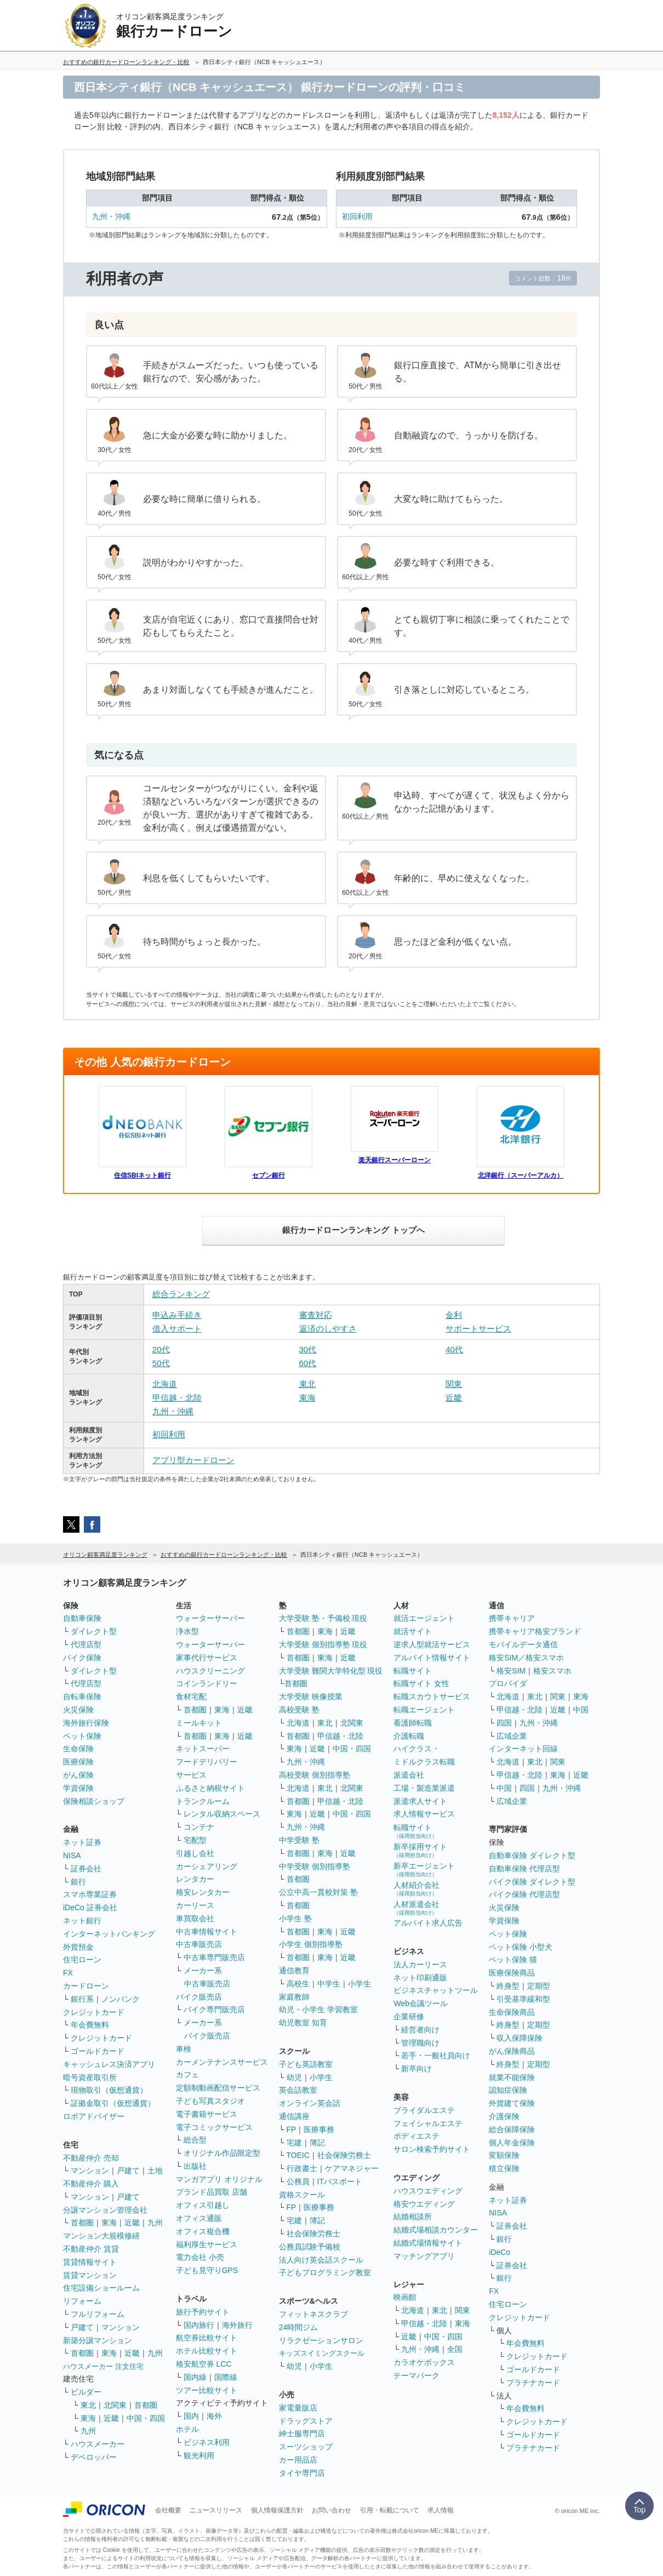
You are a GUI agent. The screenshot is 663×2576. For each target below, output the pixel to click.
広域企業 (511, 1736)
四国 (504, 1722)
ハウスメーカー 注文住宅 (103, 2366)
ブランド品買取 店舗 (211, 2191)
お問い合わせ (331, 2510)
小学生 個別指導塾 (310, 1944)
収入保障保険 (519, 2038)
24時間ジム (298, 2327)
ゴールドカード (97, 2051)
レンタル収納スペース (222, 1813)
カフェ (187, 2074)
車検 (183, 2048)
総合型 (195, 2139)
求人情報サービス (424, 1813)
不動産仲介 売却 (91, 2158)
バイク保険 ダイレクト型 (532, 1881)
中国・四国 (146, 2418)
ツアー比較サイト (206, 2390)
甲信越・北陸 (177, 1397)
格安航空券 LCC (204, 2364)
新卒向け (416, 2068)
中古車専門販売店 (214, 1957)
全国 (454, 2349)
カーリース (195, 1905)
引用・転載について (389, 2510)
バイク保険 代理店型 (524, 1894)
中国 (580, 1709)
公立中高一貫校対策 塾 (318, 1892)
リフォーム (82, 2301)
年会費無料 (90, 2024)
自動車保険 (82, 1618)
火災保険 (78, 1709)
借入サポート (177, 1328)
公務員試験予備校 (309, 2246)
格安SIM (510, 1670)
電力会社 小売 (200, 2257)
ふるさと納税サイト (210, 1788)
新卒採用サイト (420, 1850)
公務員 (298, 2181)
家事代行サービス (206, 1657)
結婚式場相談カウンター (435, 2229)
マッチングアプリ (424, 2256)
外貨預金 (78, 1947)
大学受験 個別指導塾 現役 (323, 1644)
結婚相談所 (412, 2216)
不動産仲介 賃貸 (91, 2248)
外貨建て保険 (512, 2103)
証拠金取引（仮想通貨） (113, 2103)
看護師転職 (412, 1722)
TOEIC (298, 2155)
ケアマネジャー (352, 2168)
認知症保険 (508, 2090)
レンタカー (195, 1879)
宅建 (294, 2142)
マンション (90, 2170)
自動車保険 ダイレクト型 (532, 1855)
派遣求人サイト (420, 1801)
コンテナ (199, 1827)
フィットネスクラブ (313, 2314)
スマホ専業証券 (90, 1894)
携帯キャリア (512, 1618)
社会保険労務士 (344, 2155)
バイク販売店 (199, 1996)
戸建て (128, 2170)
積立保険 (504, 2168)
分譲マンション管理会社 (105, 2210)
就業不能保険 (512, 2077)
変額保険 (504, 2155)
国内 (191, 2416)
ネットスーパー (203, 1748)
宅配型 (195, 1840)
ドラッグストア (306, 2421)
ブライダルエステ (424, 2110)
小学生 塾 (295, 1918)
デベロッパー (94, 2457)
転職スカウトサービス (431, 1696)
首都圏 (82, 2222)
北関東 (115, 2405)
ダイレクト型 (94, 1631)
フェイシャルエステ (427, 2123)
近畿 (453, 1397)
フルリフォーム (97, 2314)
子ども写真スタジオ (210, 2101)
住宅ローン (82, 1959)
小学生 (359, 1983)
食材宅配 (191, 1696)
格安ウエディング (424, 2204)
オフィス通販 (199, 2218)
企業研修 (408, 2016)
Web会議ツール (420, 2003)
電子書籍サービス (206, 2114)
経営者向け (420, 2029)
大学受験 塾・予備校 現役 (323, 1618)
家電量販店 (298, 2407)
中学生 (328, 1983)
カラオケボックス (424, 2362)
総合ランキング (181, 1294)
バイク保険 (82, 1657)
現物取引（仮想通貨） (109, 2090)
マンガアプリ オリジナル (219, 2179)
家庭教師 (294, 1996)
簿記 (317, 2142)
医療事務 (319, 2129)
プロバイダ (508, 1683)
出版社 (195, 2166)
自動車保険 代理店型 (524, 1868)
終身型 (507, 1985)
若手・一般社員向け (435, 2055)
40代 (454, 1349)
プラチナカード (533, 2382)
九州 (155, 2222)
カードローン (86, 1985)
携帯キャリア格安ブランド (535, 1631)
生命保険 (78, 1748)
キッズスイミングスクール (321, 2353)
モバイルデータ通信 (523, 1644)
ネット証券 (82, 1842)
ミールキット (199, 1722)
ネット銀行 (82, 1920)
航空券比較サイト (206, 2337)
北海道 (164, 1384)
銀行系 (82, 1999)
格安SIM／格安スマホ (526, 1657)
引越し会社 (195, 1853)
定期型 (538, 1985)
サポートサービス (478, 1328)
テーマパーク (416, 2375)
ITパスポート (339, 2181)
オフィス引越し (203, 2205)
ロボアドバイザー (93, 2116)
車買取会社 (195, 1918)
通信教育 (294, 1970)
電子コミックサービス (214, 2127)
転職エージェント (424, 1709)
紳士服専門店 (302, 2433)
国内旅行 (199, 2325)
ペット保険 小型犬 (520, 1947)
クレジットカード (93, 2012)
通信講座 (294, 2116)
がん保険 (78, 1774)
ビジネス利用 (207, 2442)
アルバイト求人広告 (427, 1922)
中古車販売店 (199, 1944)
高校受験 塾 (299, 1709)
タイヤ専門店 (302, 2473)
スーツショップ (306, 2446)
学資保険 (78, 1788)
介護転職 (408, 1736)
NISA (72, 1855)
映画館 (404, 2297)
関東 (453, 1384)
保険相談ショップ (93, 1801)
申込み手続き (177, 1315)
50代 (161, 1363)
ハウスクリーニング (210, 1670)
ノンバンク (120, 1999)
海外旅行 (237, 2325)
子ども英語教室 (306, 2064)
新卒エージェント (424, 1869)
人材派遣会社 (416, 1908)
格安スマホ (552, 1670)
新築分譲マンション (97, 2340)
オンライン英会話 (309, 2103)
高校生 (298, 1983)
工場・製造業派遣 (424, 1788)
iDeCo (499, 2252)
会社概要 (168, 2510)
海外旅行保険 (86, 1722)
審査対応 (315, 1315)
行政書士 (302, 2168)
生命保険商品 (512, 2012)
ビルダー (86, 2391)
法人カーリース (420, 1964)
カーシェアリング (206, 1866)
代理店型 (86, 1644)
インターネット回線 (523, 1748)
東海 (307, 1397)
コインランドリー (206, 1683)
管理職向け (420, 2042)
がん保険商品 (512, 2051)
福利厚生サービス (206, 2244)
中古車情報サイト (206, 1931)
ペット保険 (82, 1736)
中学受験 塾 (299, 1840)
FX (68, 1972)
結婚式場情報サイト (427, 2242)
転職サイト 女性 (421, 1683)
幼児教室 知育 (303, 2022)
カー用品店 (298, 2459)
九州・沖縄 (111, 216)
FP (291, 2129)
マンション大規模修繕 (101, 2235)
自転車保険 (82, 1696)
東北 (307, 1384)
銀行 (78, 1881)
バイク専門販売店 (214, 2009)
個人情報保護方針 (277, 2510)
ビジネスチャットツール (435, 1990)
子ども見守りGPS (207, 2270)
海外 (214, 2416)
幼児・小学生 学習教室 (318, 2009)
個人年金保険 (512, 2142)
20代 (161, 1349)
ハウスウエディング (427, 2190)
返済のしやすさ (328, 1328)
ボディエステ (416, 2136)
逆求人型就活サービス (431, 1644)
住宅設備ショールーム (101, 2287)
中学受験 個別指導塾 (314, 1866)
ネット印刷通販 (420, 1977)
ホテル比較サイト (206, 2350)
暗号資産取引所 (90, 2077)
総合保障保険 (512, 2129)
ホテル (187, 2429)
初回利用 (357, 216)
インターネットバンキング (109, 1933)
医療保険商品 (512, 1972)
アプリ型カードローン (193, 1460)
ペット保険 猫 (513, 1959)
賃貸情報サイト (90, 2262)
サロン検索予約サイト (431, 2149)
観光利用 (199, 2455)
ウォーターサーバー (210, 1618)
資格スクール (302, 2194)
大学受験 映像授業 (310, 1696)
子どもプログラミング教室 (325, 2272)
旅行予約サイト (203, 2311)
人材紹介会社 (416, 1889)
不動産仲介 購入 (91, 2183)
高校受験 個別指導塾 (314, 1774)
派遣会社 (408, 1774)
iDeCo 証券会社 (90, 1907)
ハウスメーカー (97, 2444)
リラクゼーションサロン (321, 2340)
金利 (453, 1315)
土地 (155, 2170)
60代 (308, 1363)
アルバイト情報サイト (431, 1657)
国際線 (225, 2377)
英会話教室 (298, 2090)
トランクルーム (203, 1801)
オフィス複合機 (203, 2231)
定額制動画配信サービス (218, 2087)
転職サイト (412, 1670)
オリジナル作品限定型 (222, 2153)
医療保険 (78, 1761)
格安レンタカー (203, 1892)
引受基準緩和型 (523, 1999)
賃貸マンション (90, 2275)
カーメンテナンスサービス (222, 2062)
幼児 (294, 2077)
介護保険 (504, 2116)
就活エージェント (424, 1618)
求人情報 (440, 2510)
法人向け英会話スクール (321, 2259)
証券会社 (86, 1868)
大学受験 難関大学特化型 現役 (331, 1670)
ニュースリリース (216, 2510)
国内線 (195, 2377)
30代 (308, 1349)
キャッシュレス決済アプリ (109, 2064)
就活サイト (412, 1631)
